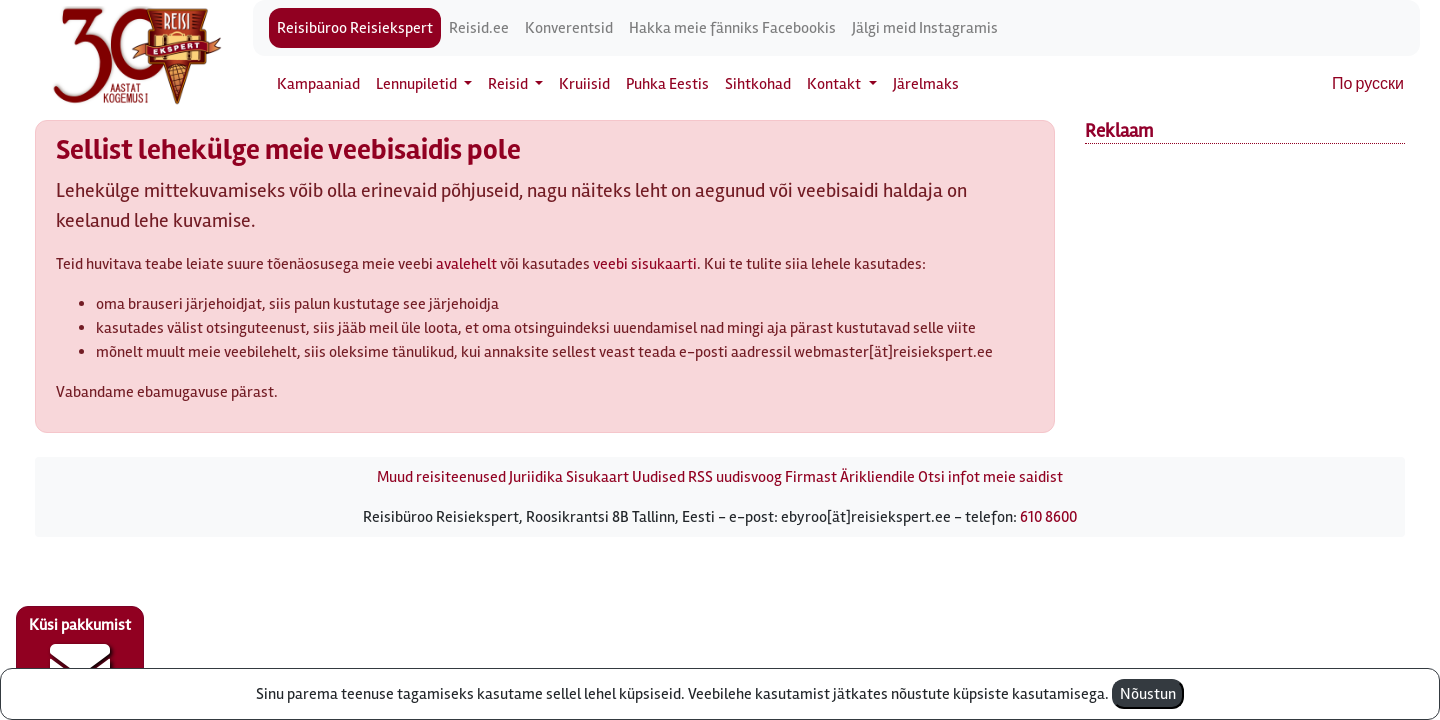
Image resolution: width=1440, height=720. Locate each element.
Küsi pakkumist (80, 656)
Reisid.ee (479, 28)
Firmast (811, 477)
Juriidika (536, 477)
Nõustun (1148, 694)
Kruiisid (584, 84)
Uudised (658, 477)
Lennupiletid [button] (418, 84)
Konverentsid (569, 28)
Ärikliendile (877, 477)
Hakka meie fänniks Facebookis (732, 28)
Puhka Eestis (667, 84)
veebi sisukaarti (645, 264)
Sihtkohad (758, 84)
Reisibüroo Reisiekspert (355, 28)
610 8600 (1048, 517)
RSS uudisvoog (735, 477)
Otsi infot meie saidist (990, 477)
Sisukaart (597, 477)
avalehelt (466, 264)
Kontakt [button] (835, 84)
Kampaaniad (318, 84)
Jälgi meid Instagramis (925, 28)
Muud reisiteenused (441, 477)
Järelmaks (926, 84)
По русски (1368, 84)
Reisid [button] (509, 84)
